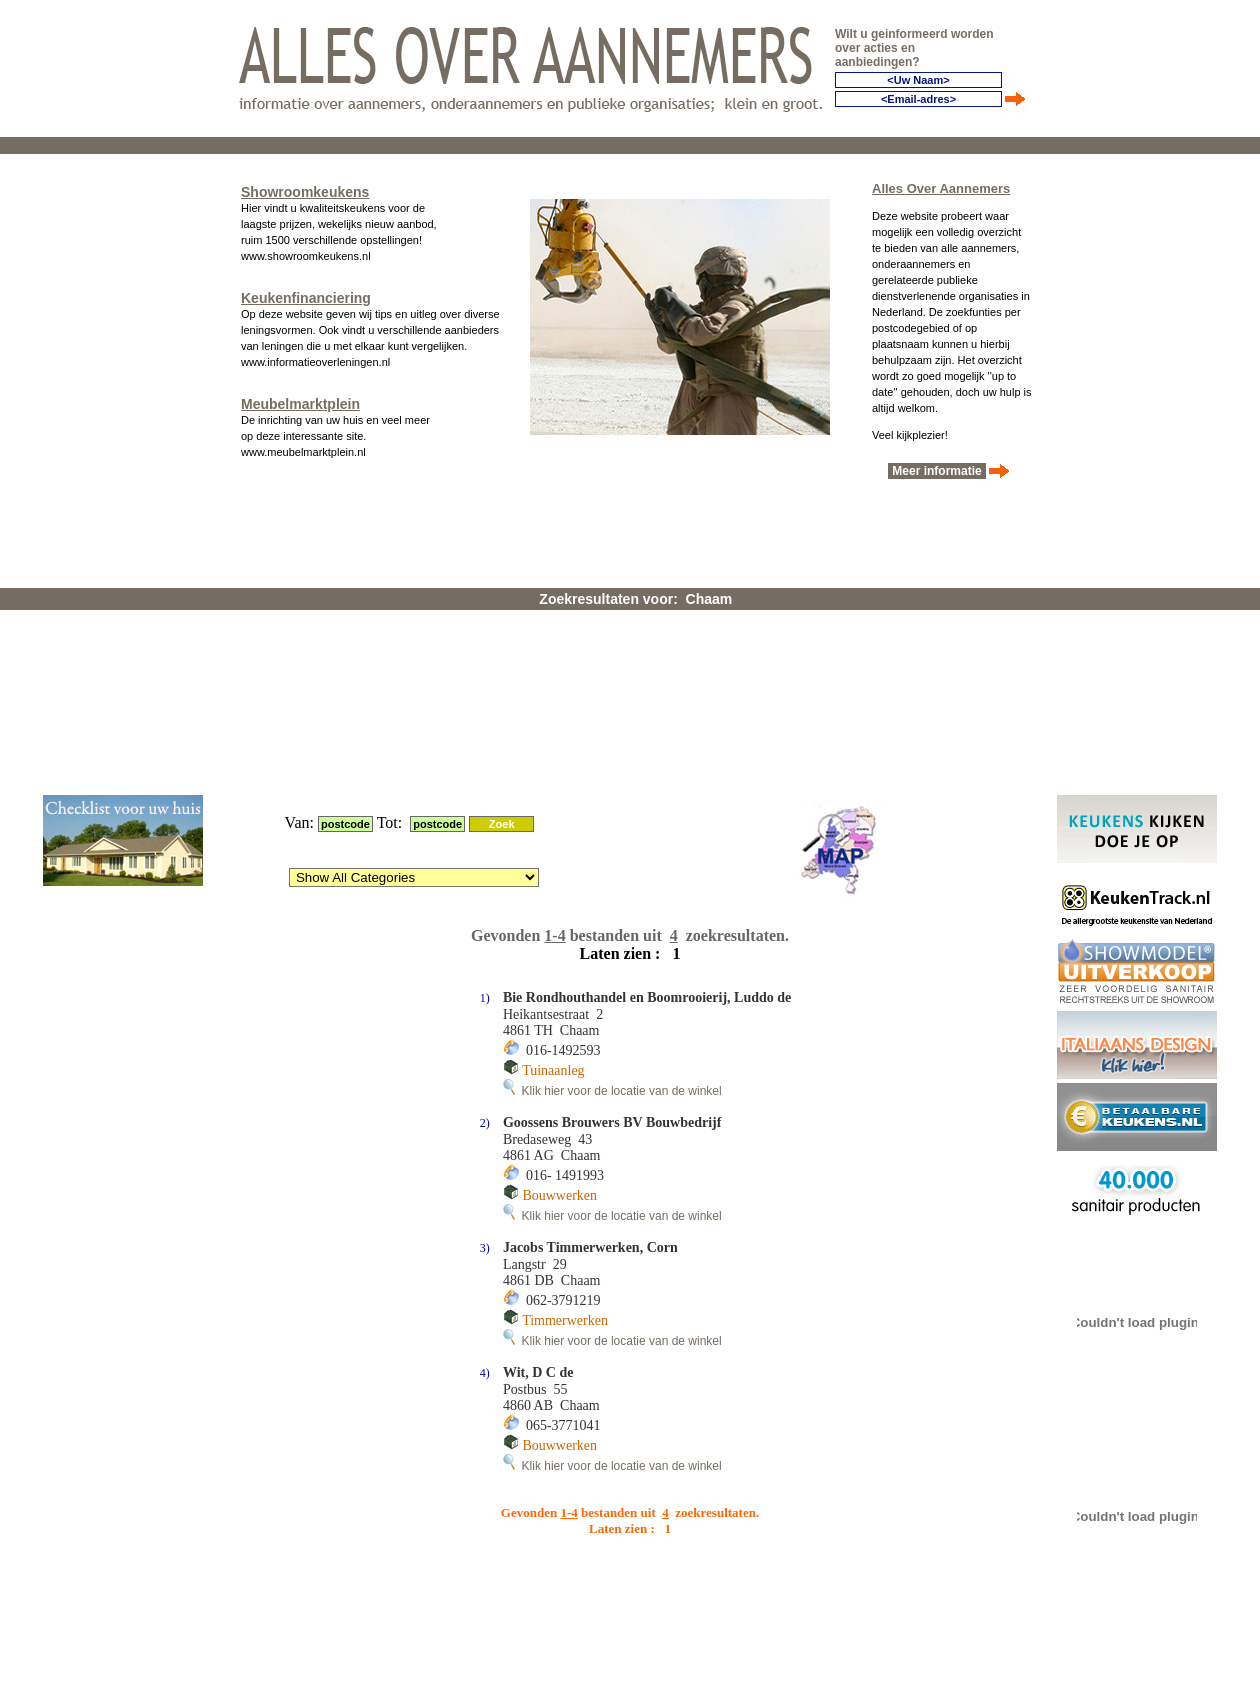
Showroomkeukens (305, 186)
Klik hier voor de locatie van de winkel (612, 829)
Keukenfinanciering (306, 292)
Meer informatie (937, 465)
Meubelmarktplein (300, 398)
